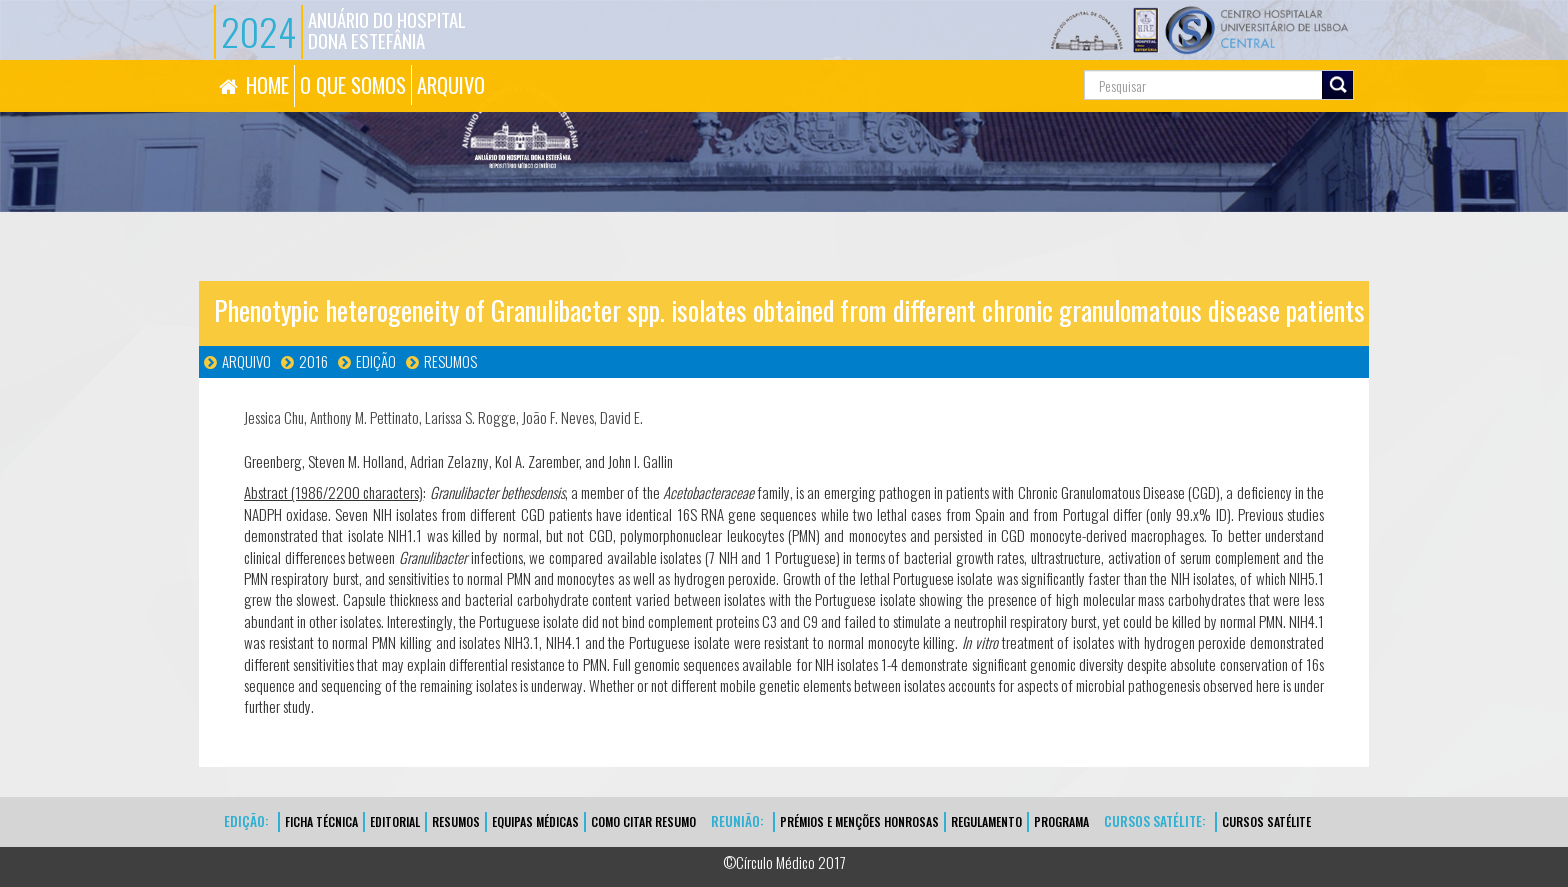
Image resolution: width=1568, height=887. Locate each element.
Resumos (450, 361)
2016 (313, 361)
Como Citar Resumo (643, 821)
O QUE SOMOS (353, 85)
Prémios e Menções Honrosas (859, 821)
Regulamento (986, 821)
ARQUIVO (451, 85)
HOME (267, 85)
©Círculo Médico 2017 (784, 862)
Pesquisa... (994, 60)
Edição (376, 361)
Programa (1061, 821)
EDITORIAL (395, 821)
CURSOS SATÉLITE (1266, 821)
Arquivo (246, 361)
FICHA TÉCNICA (321, 821)
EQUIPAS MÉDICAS (535, 821)
